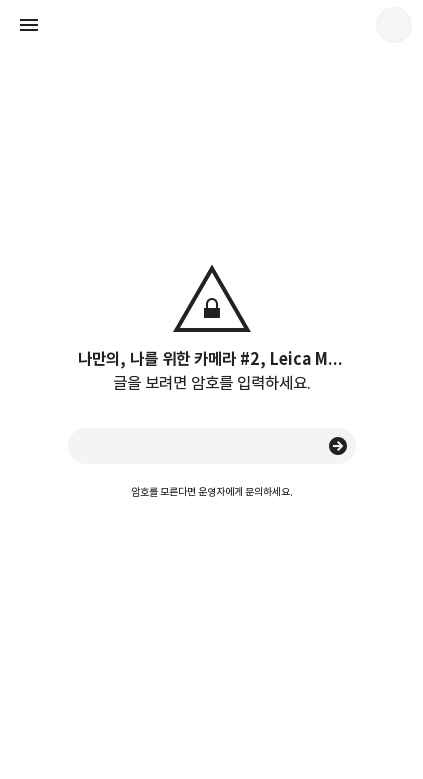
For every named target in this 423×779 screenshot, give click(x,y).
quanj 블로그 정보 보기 (394, 25)
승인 (338, 446)
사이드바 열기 (29, 25)
